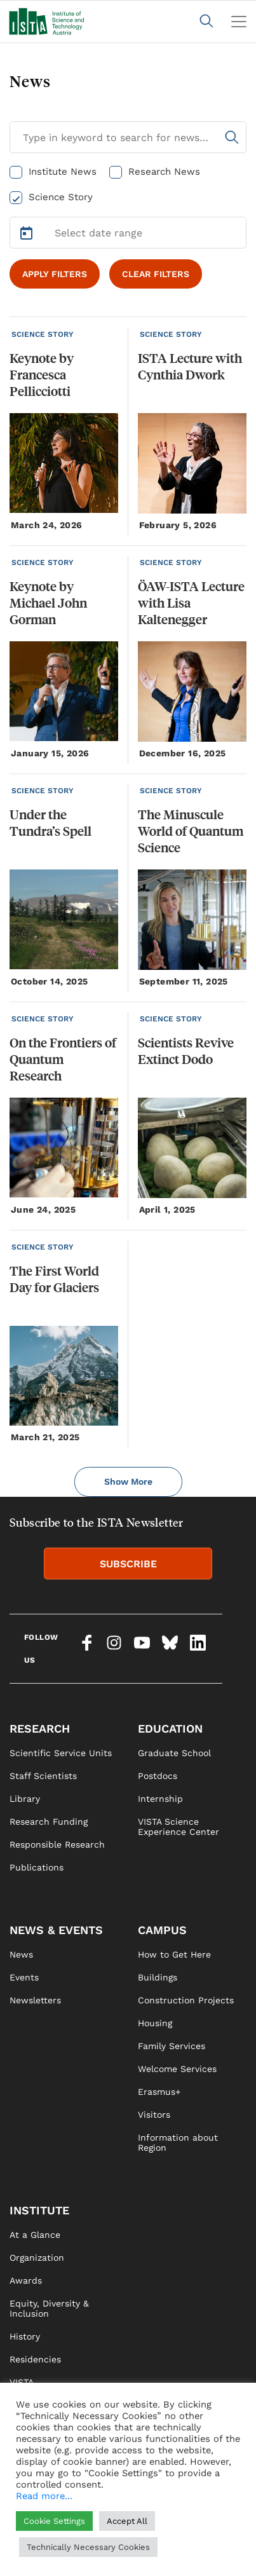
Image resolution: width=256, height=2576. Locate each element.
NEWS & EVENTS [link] (56, 1930)
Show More (128, 1481)
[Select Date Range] (128, 233)
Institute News (63, 171)
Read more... (44, 2496)
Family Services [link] (171, 2046)
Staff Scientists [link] (43, 1776)
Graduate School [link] (174, 1753)
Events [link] (24, 1977)
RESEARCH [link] (40, 1728)
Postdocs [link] (157, 1776)
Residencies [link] (35, 2359)
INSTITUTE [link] (39, 2210)
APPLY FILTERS (54, 274)
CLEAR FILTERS (155, 274)
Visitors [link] (154, 2114)
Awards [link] (26, 2280)
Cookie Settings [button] (54, 2521)
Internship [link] (160, 1799)
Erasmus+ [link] (159, 2092)
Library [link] (25, 1799)
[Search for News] (128, 137)
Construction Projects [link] (186, 2000)
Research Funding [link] (49, 1821)
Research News (164, 171)
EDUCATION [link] (170, 1728)
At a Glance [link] (35, 2235)
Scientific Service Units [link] (61, 1753)
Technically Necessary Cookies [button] (88, 2547)
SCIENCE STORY (42, 334)
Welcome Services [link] (177, 2069)
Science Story (61, 197)
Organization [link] (37, 2257)
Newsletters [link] (35, 2000)
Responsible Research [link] (57, 1844)
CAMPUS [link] (162, 1930)
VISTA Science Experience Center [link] (178, 1826)
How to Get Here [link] (174, 1954)
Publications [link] (37, 1867)
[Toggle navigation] (239, 22)
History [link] (25, 2336)
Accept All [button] (127, 2521)
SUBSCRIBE (128, 1564)
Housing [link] (155, 2023)
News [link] (21, 1954)
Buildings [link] (157, 1977)
